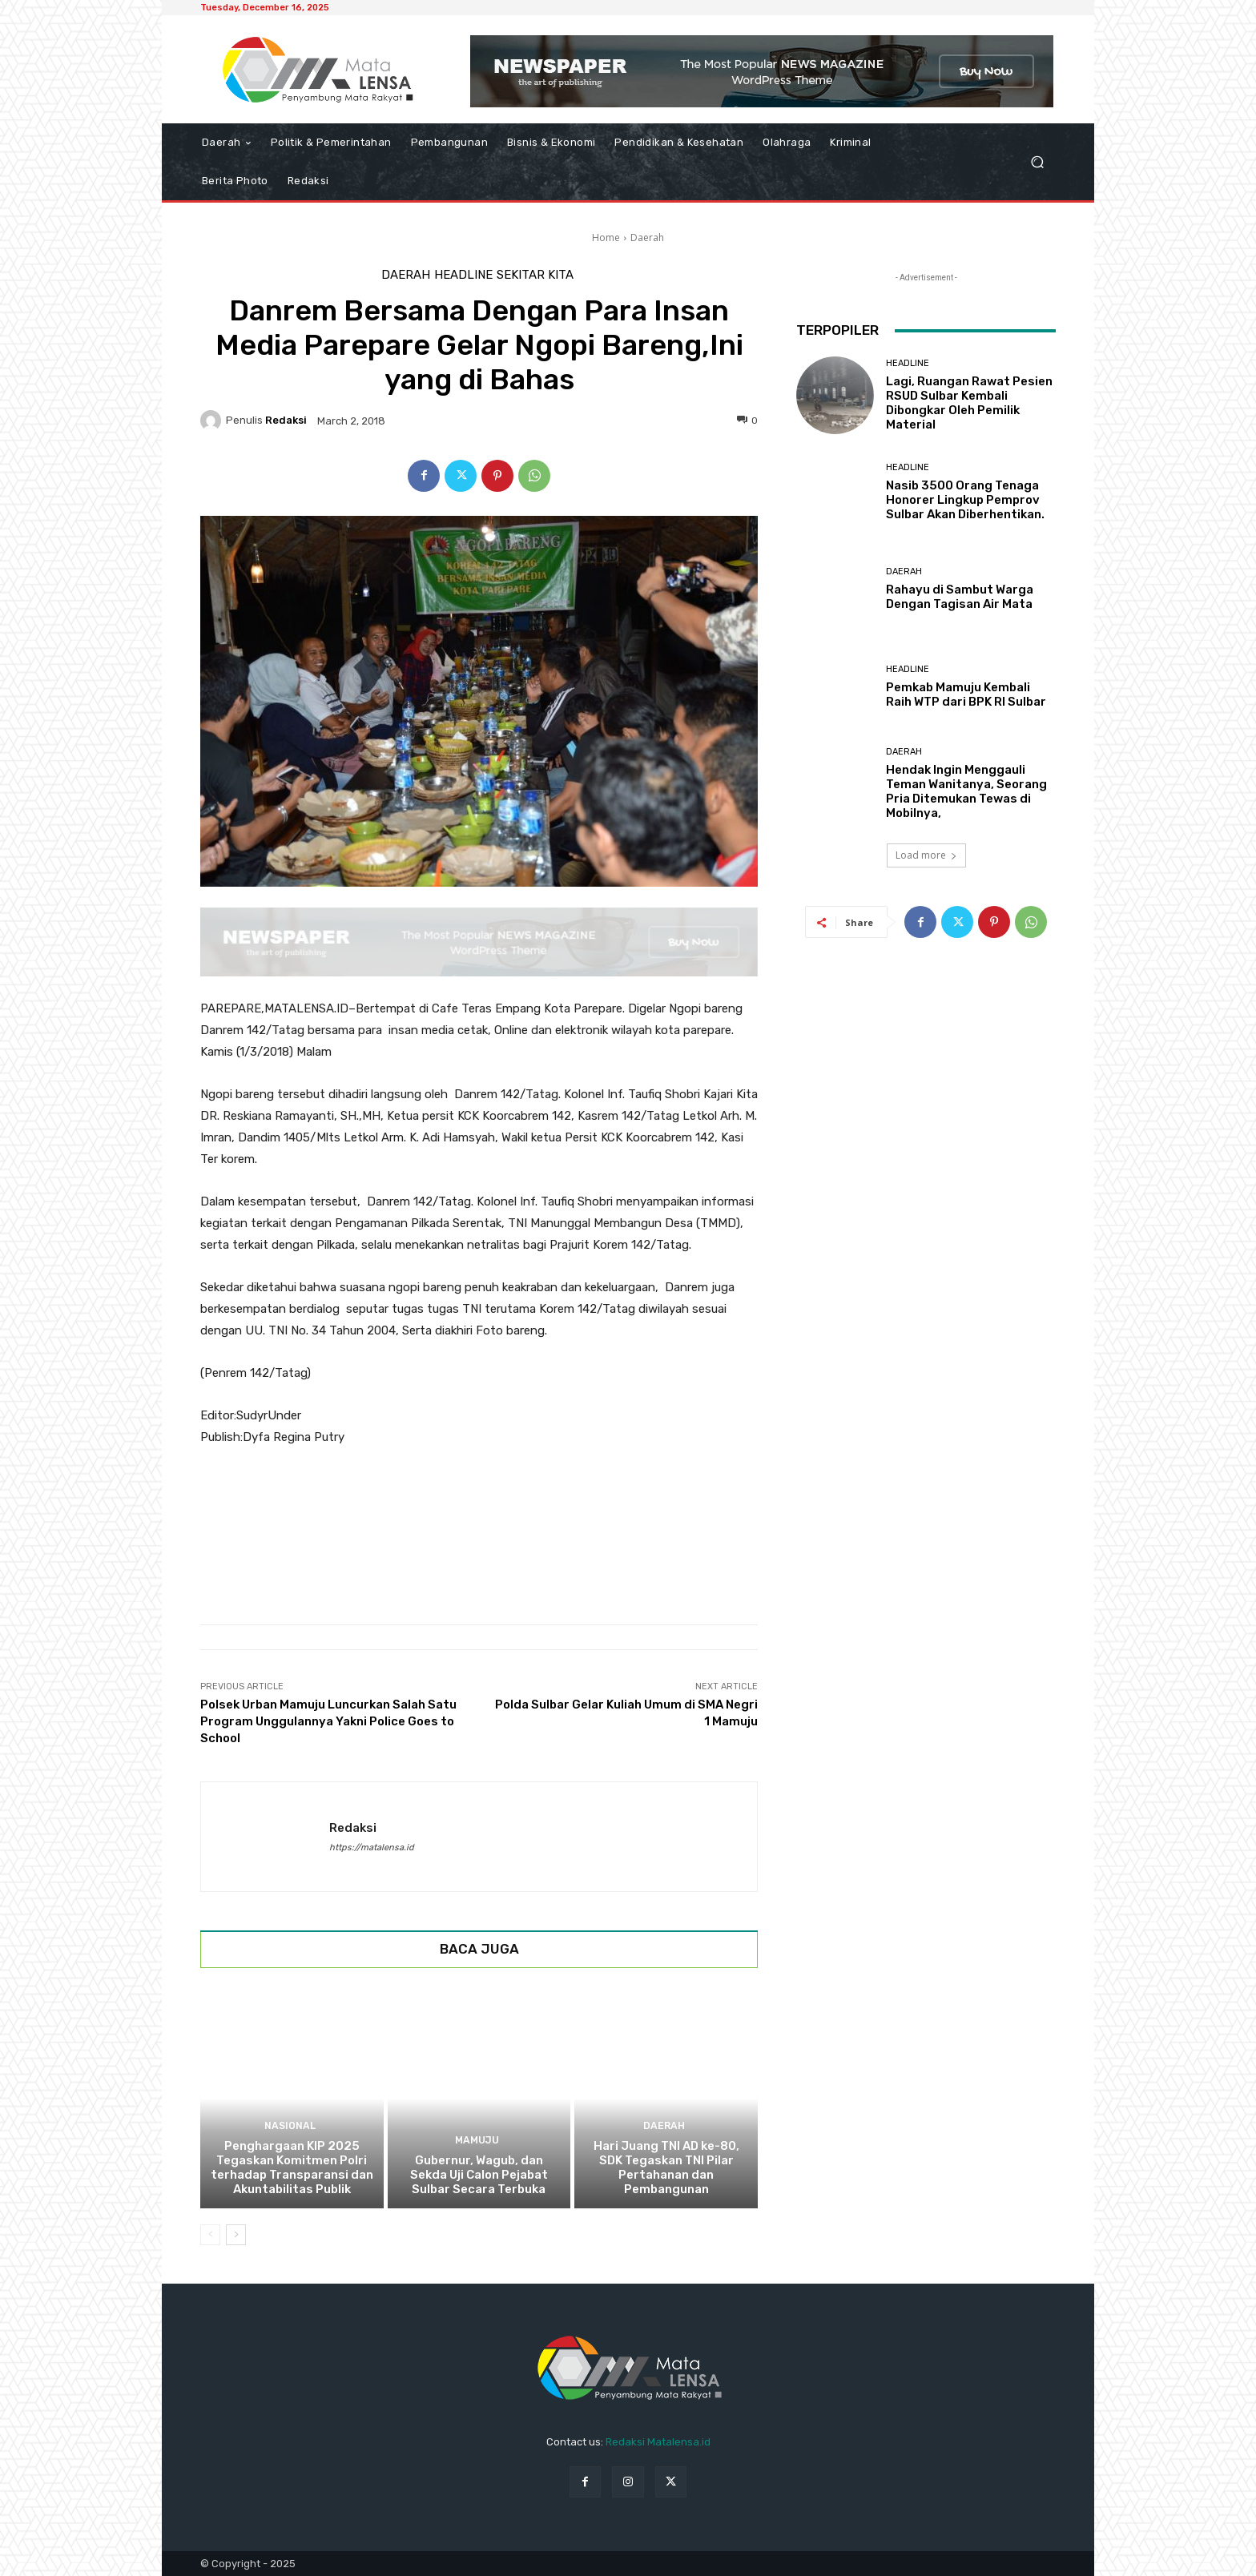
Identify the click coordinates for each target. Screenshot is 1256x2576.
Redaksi (286, 420)
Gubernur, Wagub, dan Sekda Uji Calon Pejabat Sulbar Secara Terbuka (479, 2174)
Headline (463, 275)
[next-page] (236, 2234)
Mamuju (477, 2140)
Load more (926, 855)
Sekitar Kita (535, 275)
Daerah (647, 237)
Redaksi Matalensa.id (658, 2442)
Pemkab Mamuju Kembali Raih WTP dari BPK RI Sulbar (966, 694)
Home (606, 237)
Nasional (289, 2126)
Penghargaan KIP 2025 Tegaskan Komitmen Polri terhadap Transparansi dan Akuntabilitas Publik (292, 2167)
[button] (1037, 162)
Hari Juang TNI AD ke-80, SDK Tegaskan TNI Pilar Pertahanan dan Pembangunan (666, 2167)
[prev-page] (210, 2234)
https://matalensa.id (371, 1847)
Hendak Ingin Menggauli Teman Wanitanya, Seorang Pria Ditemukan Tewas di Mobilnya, (966, 791)
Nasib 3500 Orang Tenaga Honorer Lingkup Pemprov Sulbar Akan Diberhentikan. (965, 499)
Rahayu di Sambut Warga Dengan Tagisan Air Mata (959, 596)
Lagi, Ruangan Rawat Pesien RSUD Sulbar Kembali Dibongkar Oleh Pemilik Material (969, 403)
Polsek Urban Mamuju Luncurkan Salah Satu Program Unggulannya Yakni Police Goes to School (328, 1721)
